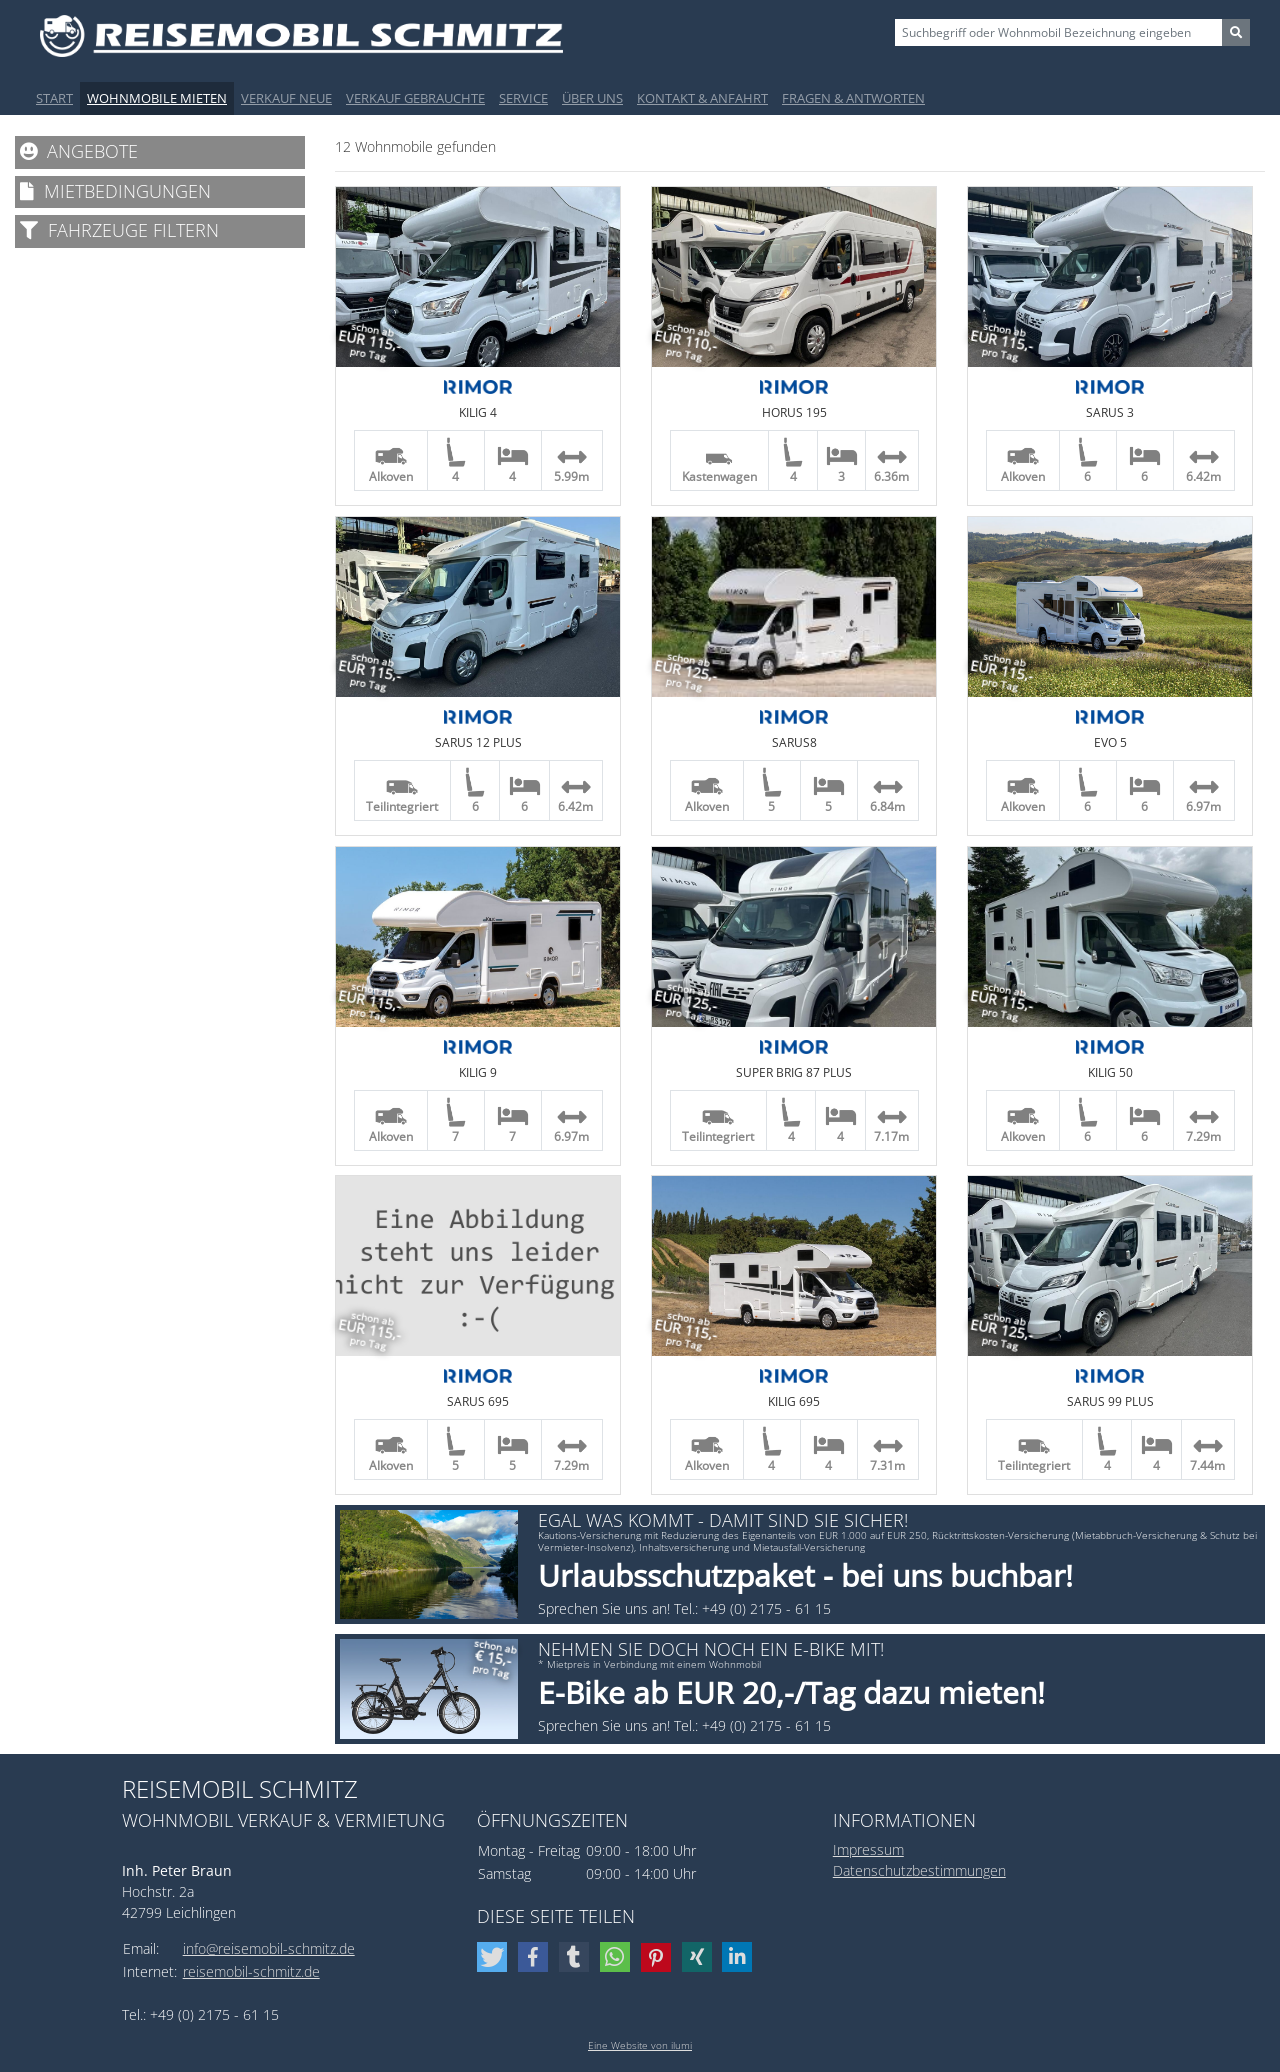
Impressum (868, 1849)
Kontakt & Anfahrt (702, 98)
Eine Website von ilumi (640, 2045)
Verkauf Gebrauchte (415, 98)
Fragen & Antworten (853, 98)
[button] (494, 1957)
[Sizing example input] (1059, 32)
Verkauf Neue (286, 98)
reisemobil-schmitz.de (251, 1971)
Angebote (79, 151)
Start (54, 98)
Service (523, 98)
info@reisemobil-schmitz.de (269, 1948)
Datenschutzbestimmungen (919, 1870)
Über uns (592, 98)
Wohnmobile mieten (157, 98)
